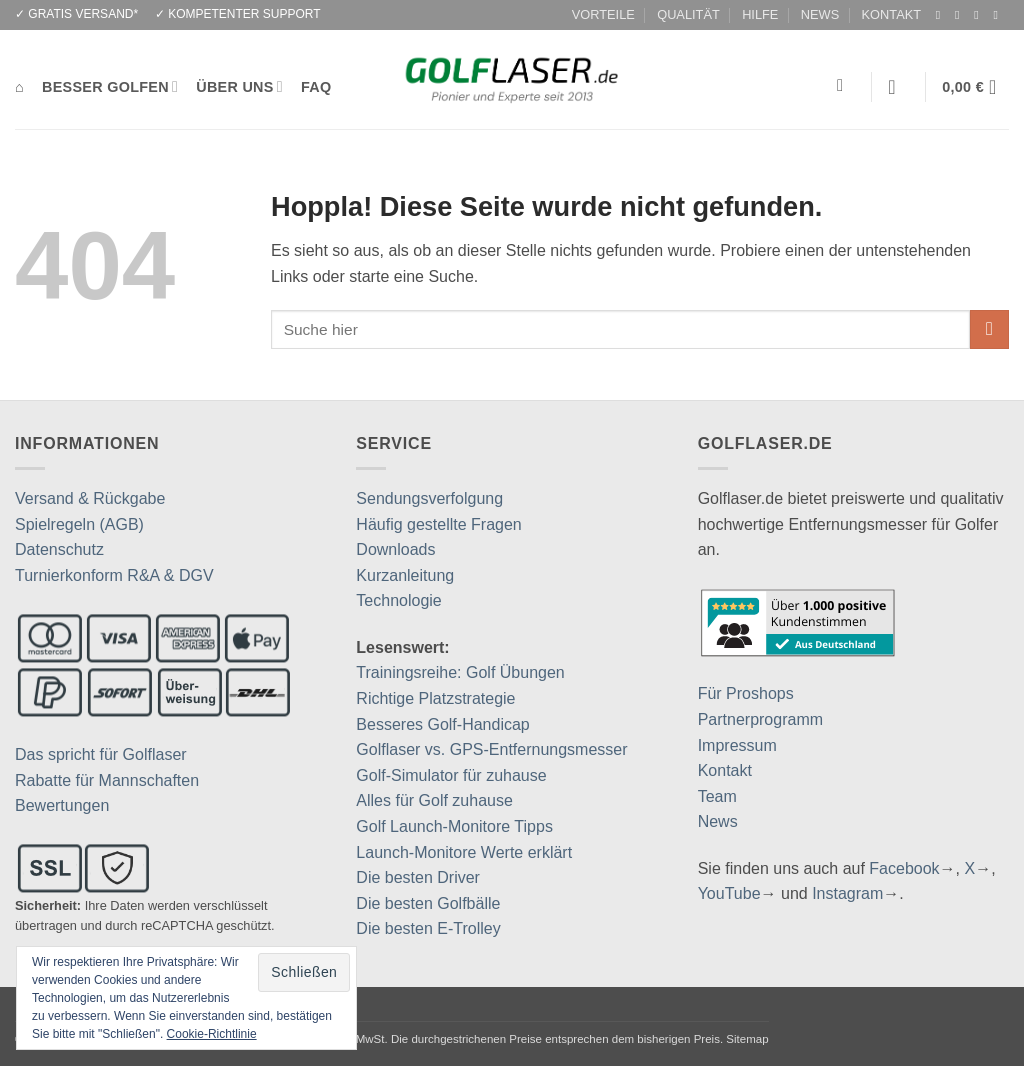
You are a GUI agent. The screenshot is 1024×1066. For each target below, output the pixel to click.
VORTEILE (603, 14)
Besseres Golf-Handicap (442, 724)
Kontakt (725, 770)
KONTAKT (892, 14)
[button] (898, 87)
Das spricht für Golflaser (101, 754)
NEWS (820, 14)
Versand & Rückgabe (90, 498)
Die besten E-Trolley (428, 928)
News (718, 821)
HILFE (760, 14)
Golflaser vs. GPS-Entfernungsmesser (491, 749)
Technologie (398, 600)
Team (717, 796)
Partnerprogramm (760, 719)
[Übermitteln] (989, 329)
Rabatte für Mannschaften (107, 780)
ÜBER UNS (239, 86)
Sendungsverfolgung (429, 498)
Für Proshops (746, 693)
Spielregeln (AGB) (79, 524)
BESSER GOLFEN (110, 86)
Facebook (904, 868)
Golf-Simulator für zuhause (451, 775)
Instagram (847, 893)
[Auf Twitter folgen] (980, 15)
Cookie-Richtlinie (212, 1034)
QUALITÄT (688, 14)
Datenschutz (59, 549)
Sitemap (747, 1039)
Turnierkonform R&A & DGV (114, 575)
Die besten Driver (418, 877)
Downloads (395, 549)
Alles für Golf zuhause (434, 800)
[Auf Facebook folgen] (942, 15)
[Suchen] (845, 86)
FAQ (316, 87)
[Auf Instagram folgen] (961, 15)
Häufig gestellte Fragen (438, 524)
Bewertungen (62, 805)
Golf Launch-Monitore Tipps (454, 826)
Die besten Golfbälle (428, 903)
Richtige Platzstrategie (435, 698)
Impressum (737, 745)
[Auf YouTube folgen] (999, 15)
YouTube (729, 893)
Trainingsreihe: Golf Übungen (460, 672)
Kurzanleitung (405, 575)
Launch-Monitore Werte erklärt (464, 852)
